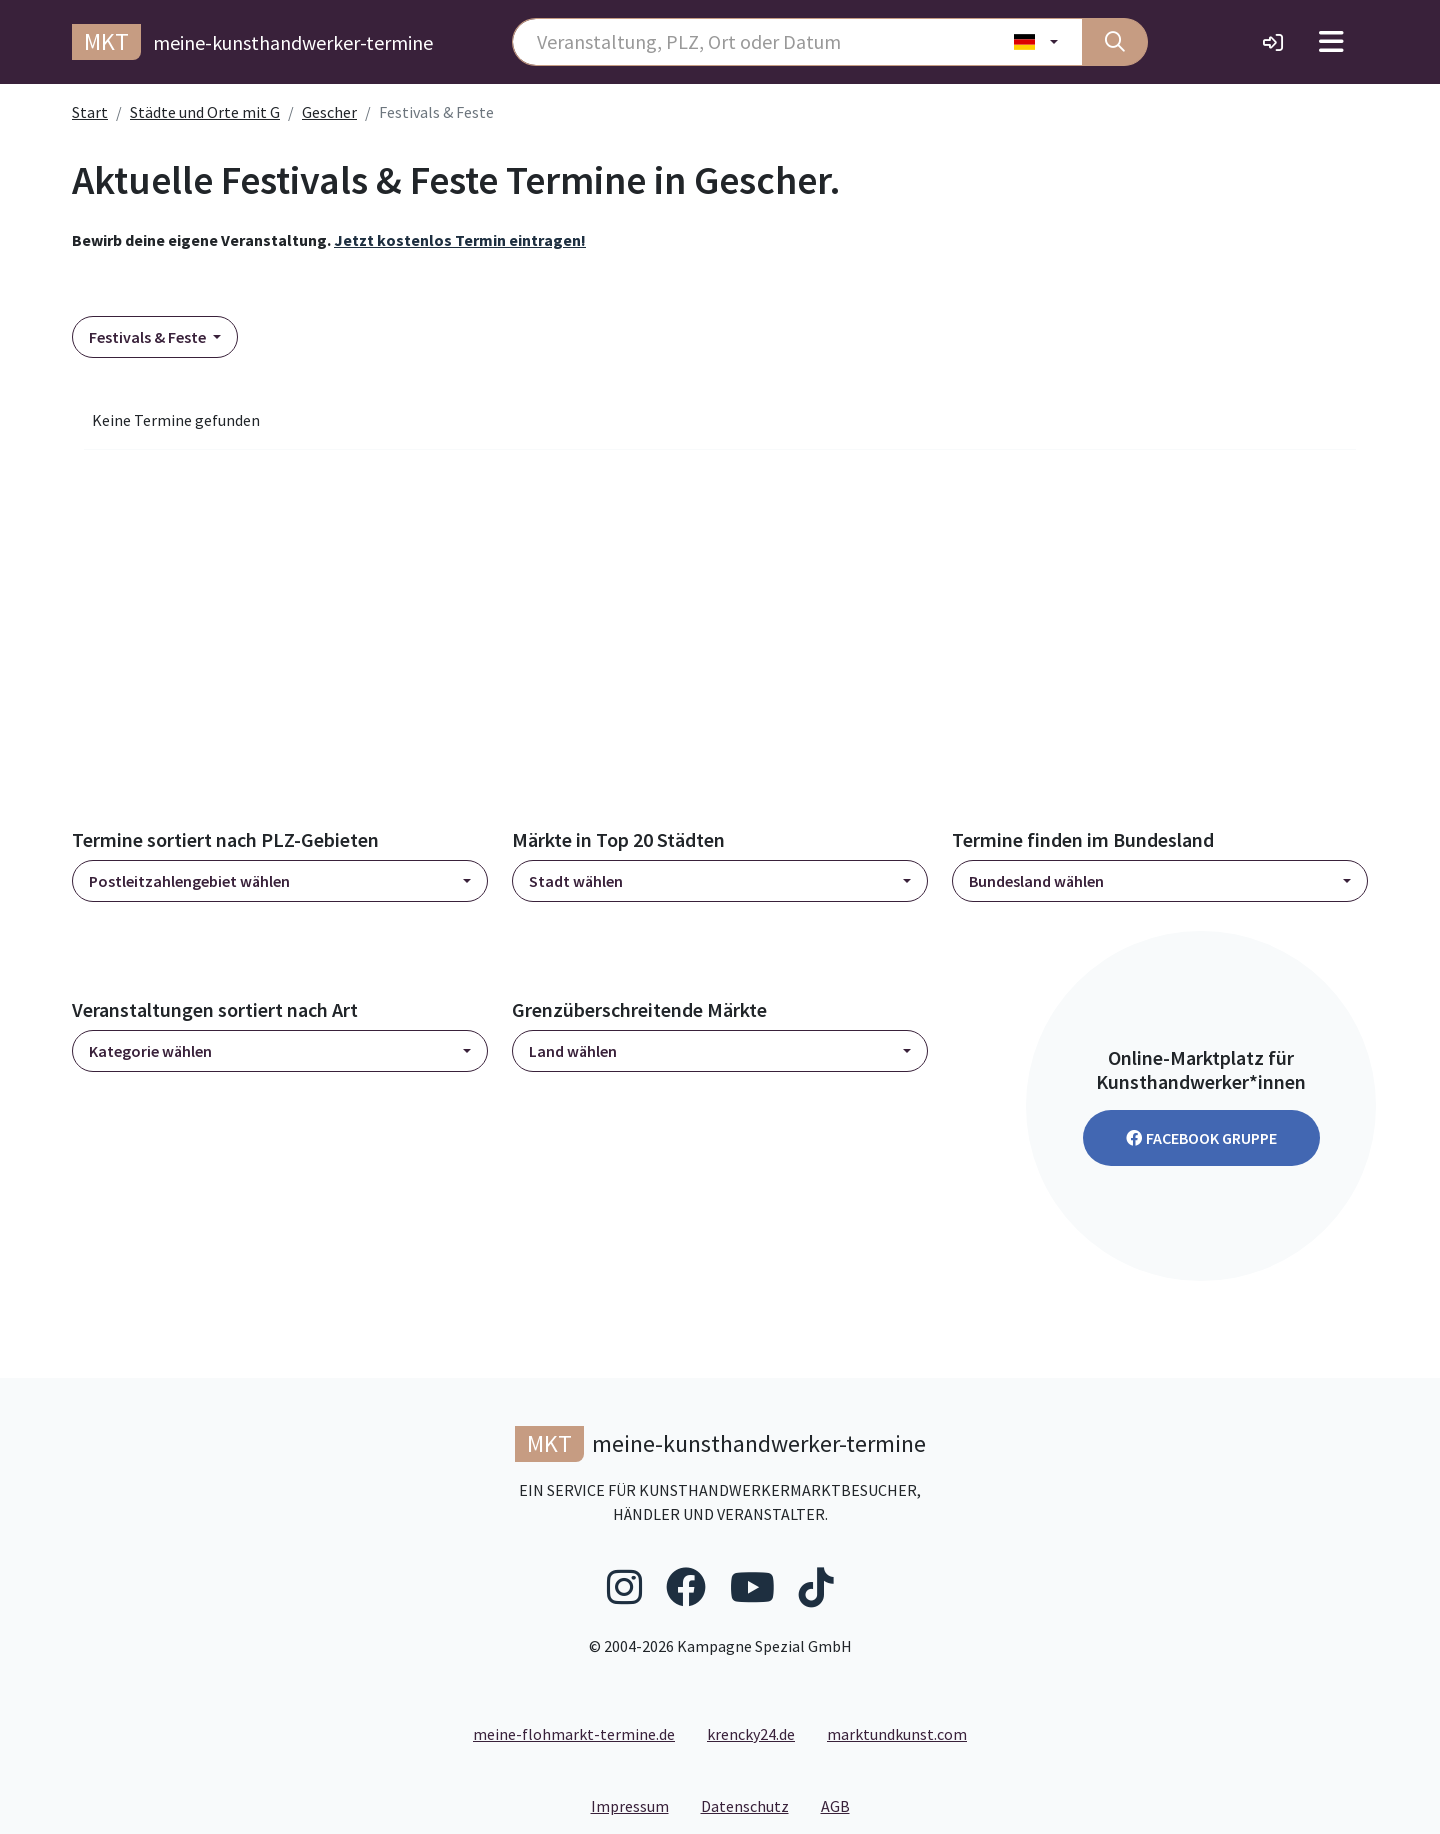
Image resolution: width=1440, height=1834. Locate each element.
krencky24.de (751, 1734)
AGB (843, 1805)
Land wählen (573, 1051)
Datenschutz (753, 1805)
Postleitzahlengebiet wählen (189, 881)
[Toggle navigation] (1331, 42)
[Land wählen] (1036, 42)
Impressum (638, 1805)
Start (90, 112)
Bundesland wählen (1036, 881)
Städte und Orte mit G (205, 112)
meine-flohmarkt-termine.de (574, 1734)
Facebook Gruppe (1201, 1138)
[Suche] (1115, 42)
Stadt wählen (576, 881)
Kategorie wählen (150, 1051)
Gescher (329, 112)
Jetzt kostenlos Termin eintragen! (460, 240)
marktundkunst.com (897, 1734)
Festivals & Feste (149, 337)
